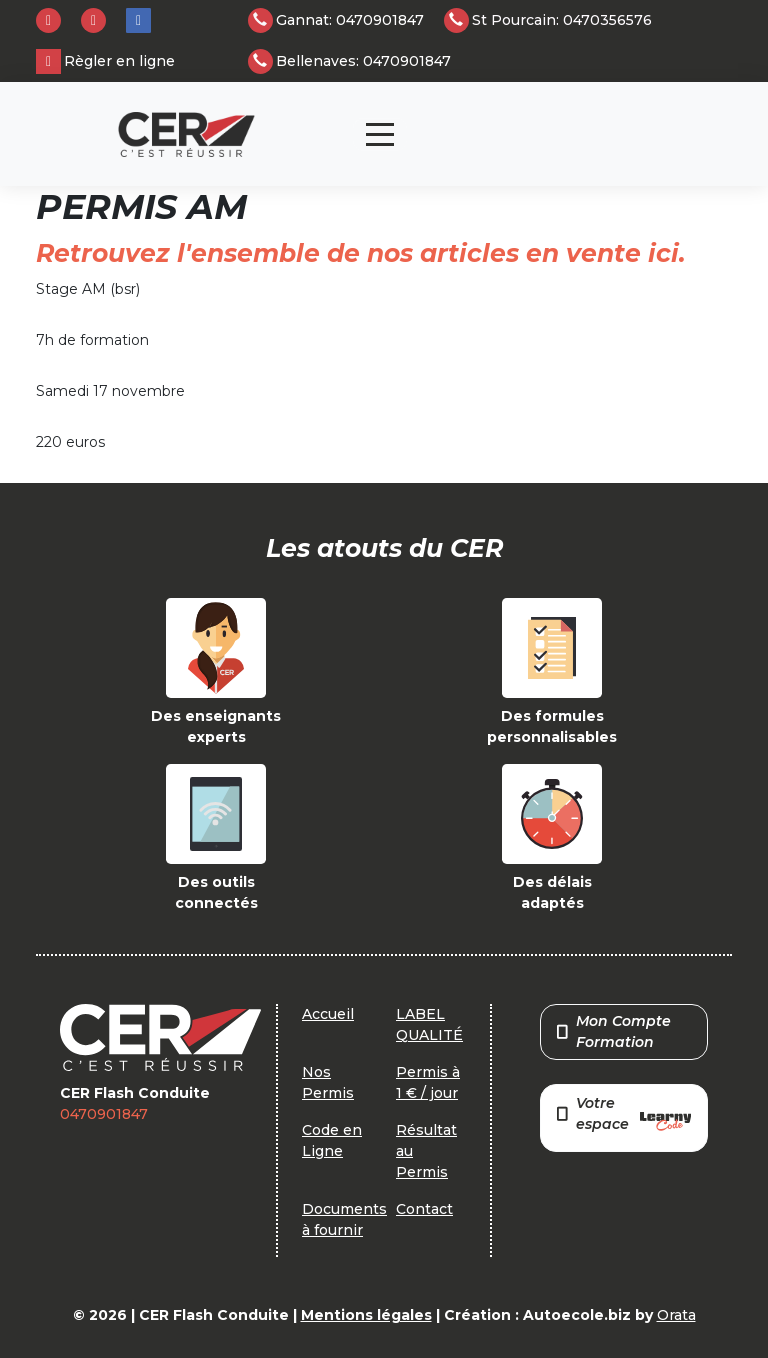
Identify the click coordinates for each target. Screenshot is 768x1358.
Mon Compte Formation (614, 1031)
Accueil (328, 1014)
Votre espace (624, 1115)
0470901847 (104, 1114)
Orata (676, 1315)
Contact (424, 1209)
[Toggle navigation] (380, 134)
